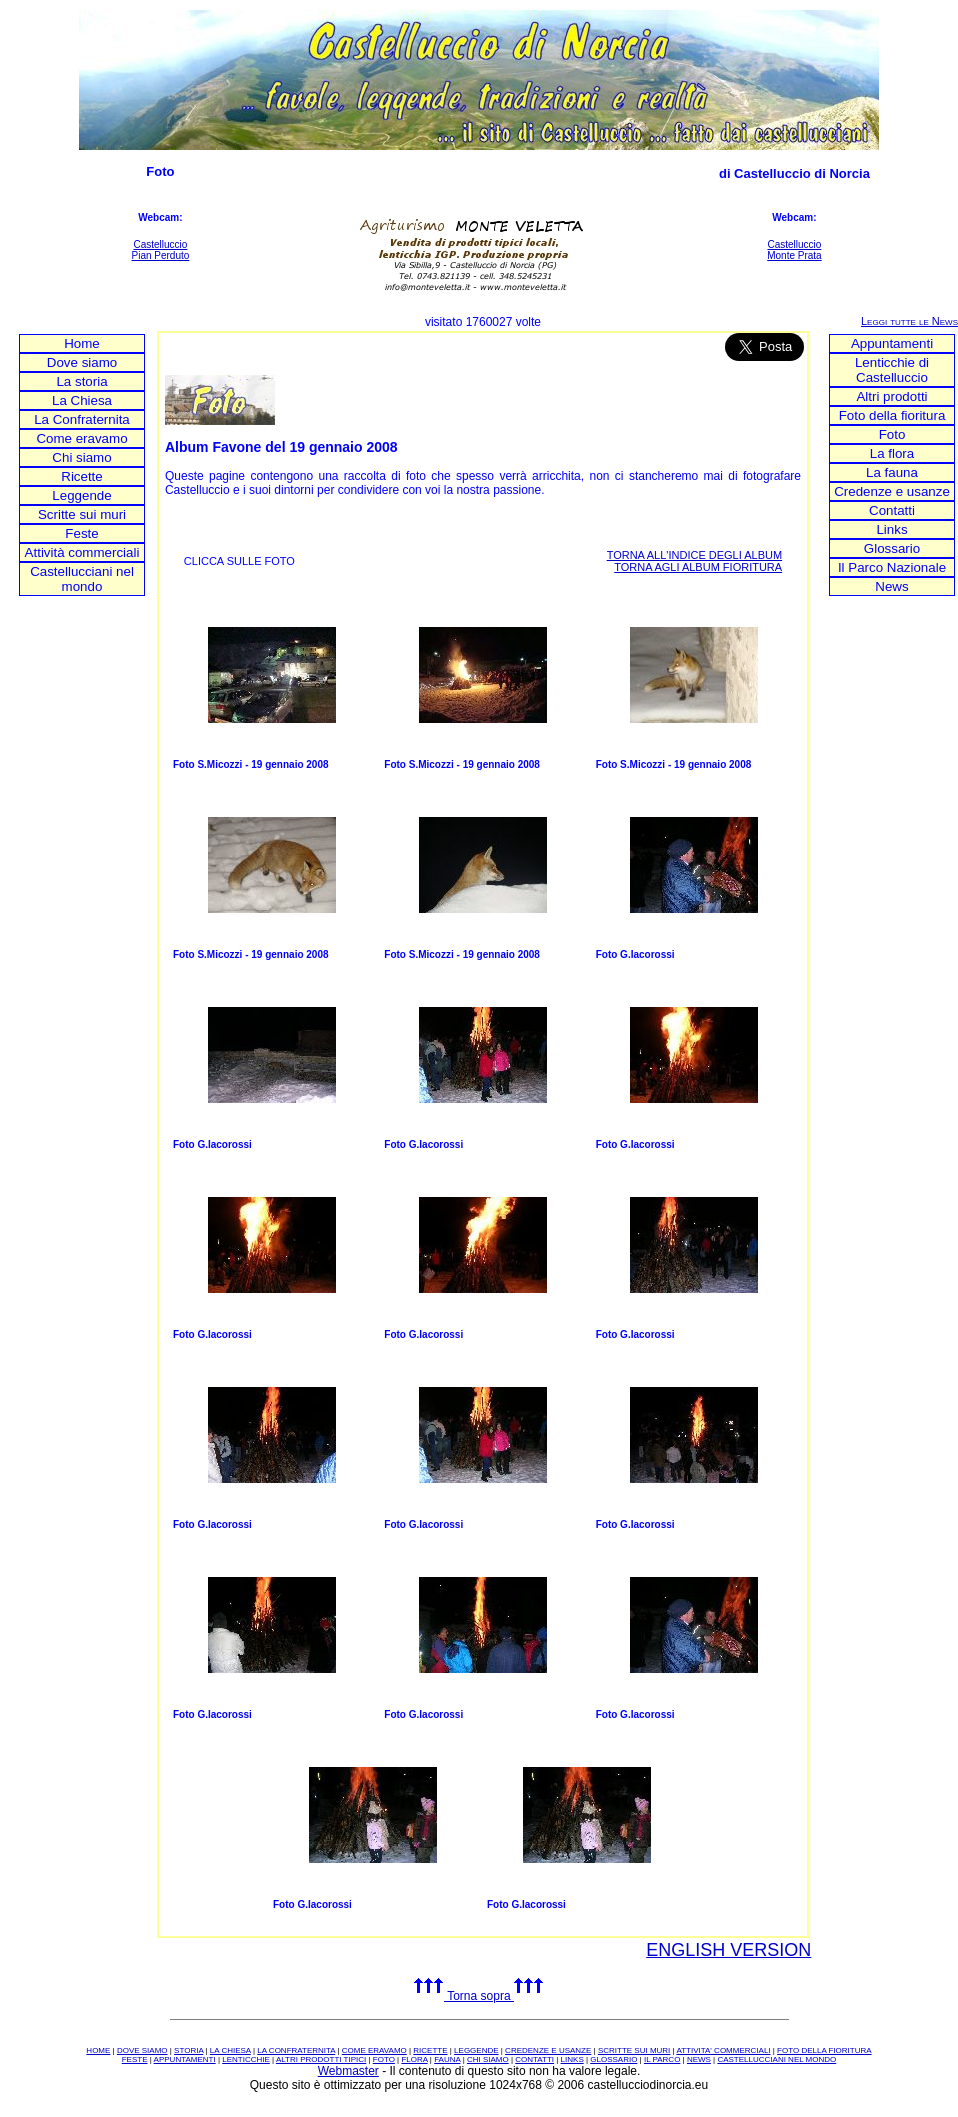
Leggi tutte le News (909, 321)
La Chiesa (82, 400)
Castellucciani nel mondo (82, 579)
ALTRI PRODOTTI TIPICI (321, 2059)
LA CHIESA (230, 2050)
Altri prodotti (891, 396)
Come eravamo (81, 438)
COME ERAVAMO (374, 2050)
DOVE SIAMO (142, 2050)
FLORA (414, 2059)
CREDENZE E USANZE (548, 2050)
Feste (81, 533)
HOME (98, 2050)
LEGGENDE (476, 2050)
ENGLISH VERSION (728, 1950)
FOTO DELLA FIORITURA (824, 2050)
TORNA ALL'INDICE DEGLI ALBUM (695, 555)
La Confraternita (82, 419)
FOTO (384, 2059)
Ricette (81, 476)
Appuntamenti (892, 343)
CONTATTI (534, 2059)
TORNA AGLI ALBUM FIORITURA (698, 567)
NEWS (699, 2059)
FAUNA (447, 2059)
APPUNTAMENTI (185, 2059)
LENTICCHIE (246, 2059)
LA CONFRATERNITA (296, 2050)
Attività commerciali (82, 552)
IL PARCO (662, 2059)
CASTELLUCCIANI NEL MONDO (776, 2059)
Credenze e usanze (892, 491)
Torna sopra (479, 1996)
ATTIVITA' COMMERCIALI (723, 2050)
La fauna (892, 472)
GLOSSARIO (613, 2059)
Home (82, 343)
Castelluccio (160, 244)
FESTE (135, 2059)
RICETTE (430, 2050)
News (891, 586)
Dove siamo (82, 362)
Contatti (892, 510)
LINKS (572, 2059)
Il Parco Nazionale (892, 567)
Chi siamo (81, 457)
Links (891, 529)
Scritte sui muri (82, 514)
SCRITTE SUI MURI (634, 2050)
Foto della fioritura (892, 415)
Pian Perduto (161, 255)
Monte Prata (794, 255)
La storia (81, 381)
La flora (892, 453)
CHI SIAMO (488, 2059)
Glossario (892, 548)
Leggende (81, 495)
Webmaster (348, 2071)
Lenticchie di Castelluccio (892, 370)
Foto (892, 434)
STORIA (188, 2050)
